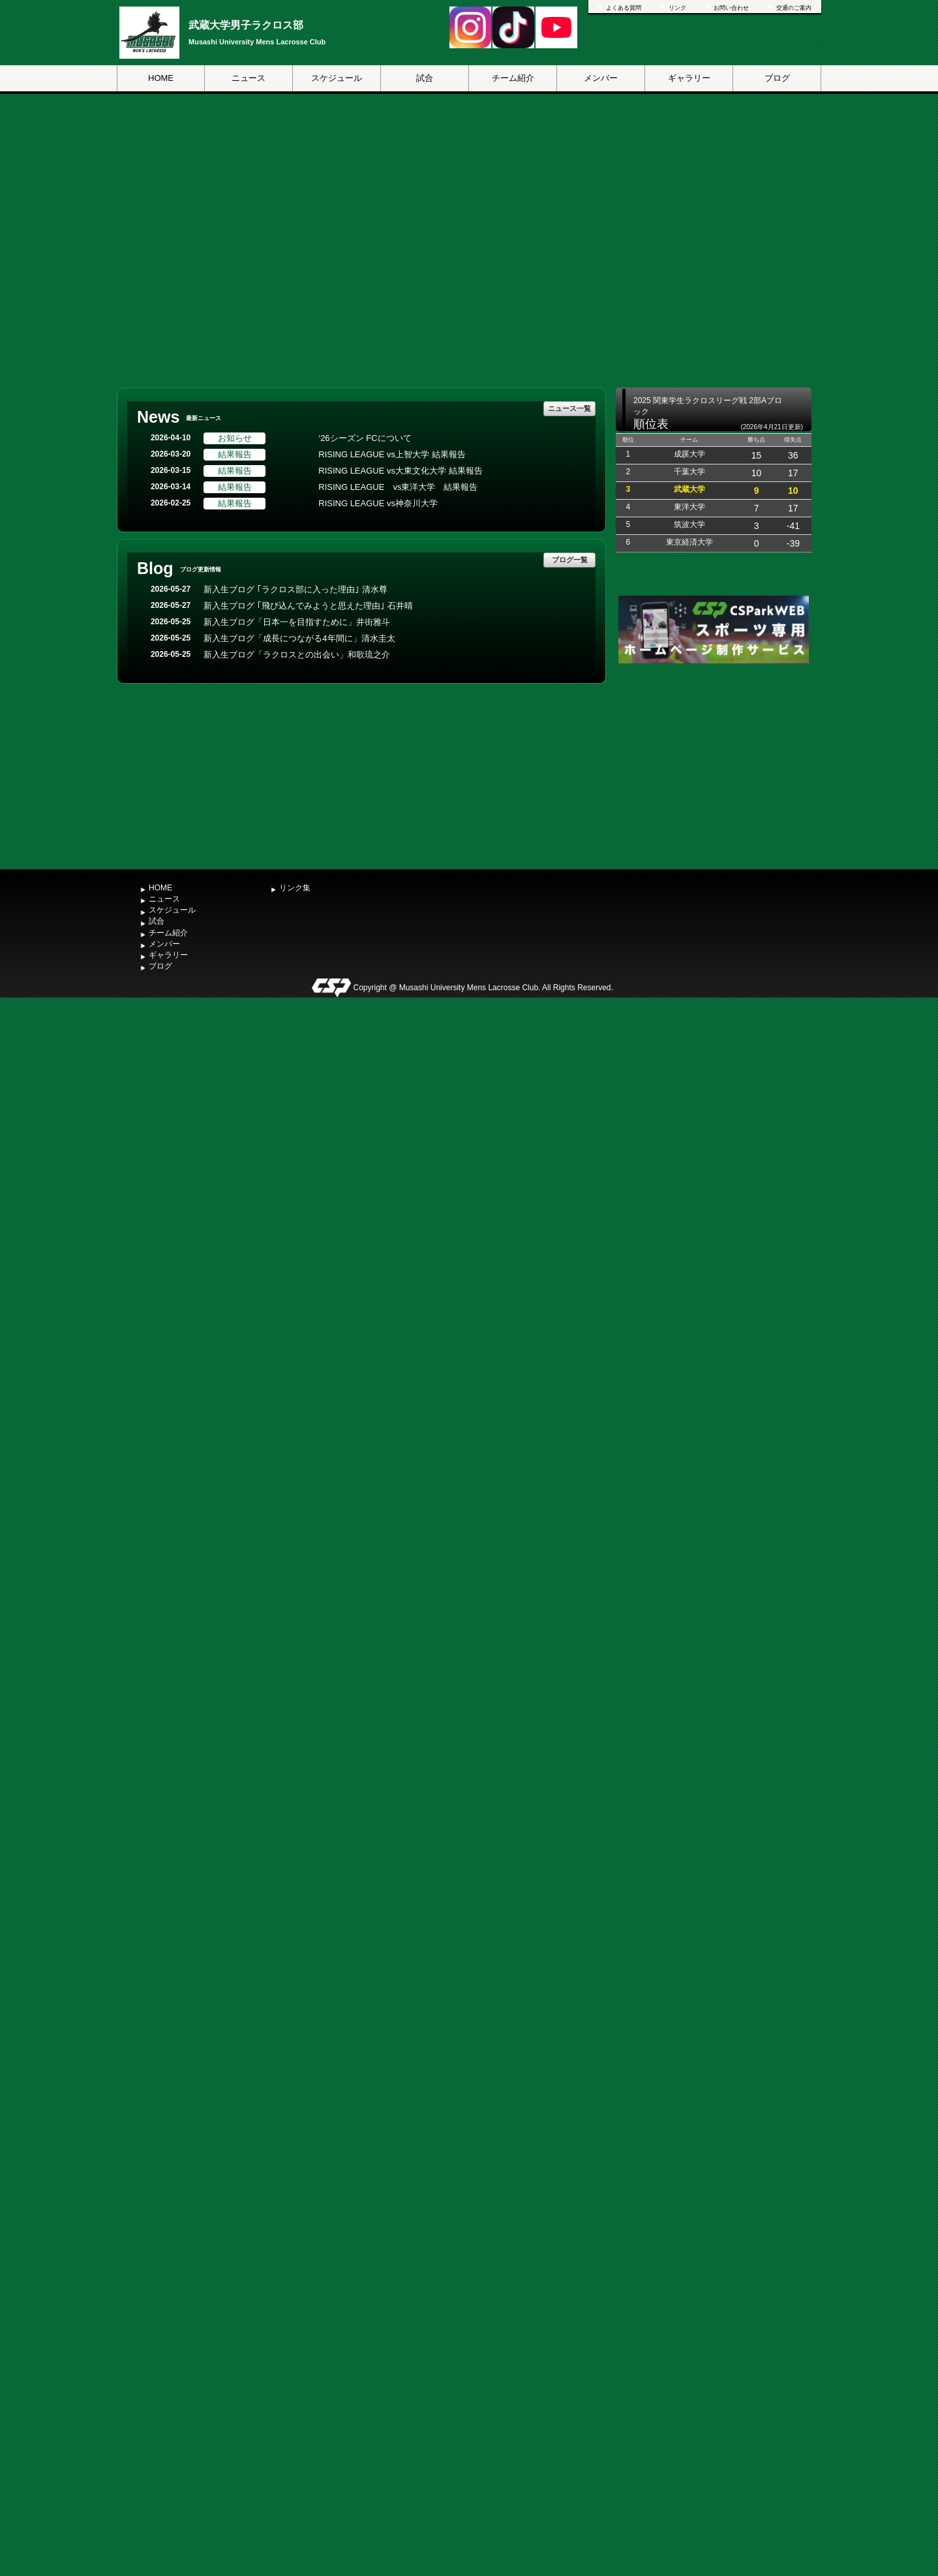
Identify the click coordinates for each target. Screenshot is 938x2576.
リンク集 (294, 887)
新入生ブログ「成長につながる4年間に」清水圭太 (299, 638)
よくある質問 (623, 8)
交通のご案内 (793, 8)
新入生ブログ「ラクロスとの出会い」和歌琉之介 (297, 654)
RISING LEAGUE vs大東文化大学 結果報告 (400, 471)
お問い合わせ (731, 8)
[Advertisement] (713, 764)
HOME (161, 78)
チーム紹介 (513, 78)
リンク (677, 8)
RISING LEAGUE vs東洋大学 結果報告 (397, 487)
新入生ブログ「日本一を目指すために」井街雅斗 (297, 622)
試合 (424, 78)
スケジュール (336, 78)
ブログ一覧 (570, 560)
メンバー (601, 78)
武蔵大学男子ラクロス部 (246, 25)
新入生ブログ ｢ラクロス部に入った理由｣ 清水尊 (295, 589)
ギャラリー (689, 78)
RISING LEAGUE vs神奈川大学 (378, 503)
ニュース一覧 (569, 408)
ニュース (248, 78)
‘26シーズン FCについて (364, 438)
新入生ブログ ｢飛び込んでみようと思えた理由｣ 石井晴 (308, 606)
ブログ (777, 78)
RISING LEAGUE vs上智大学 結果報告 (391, 454)
